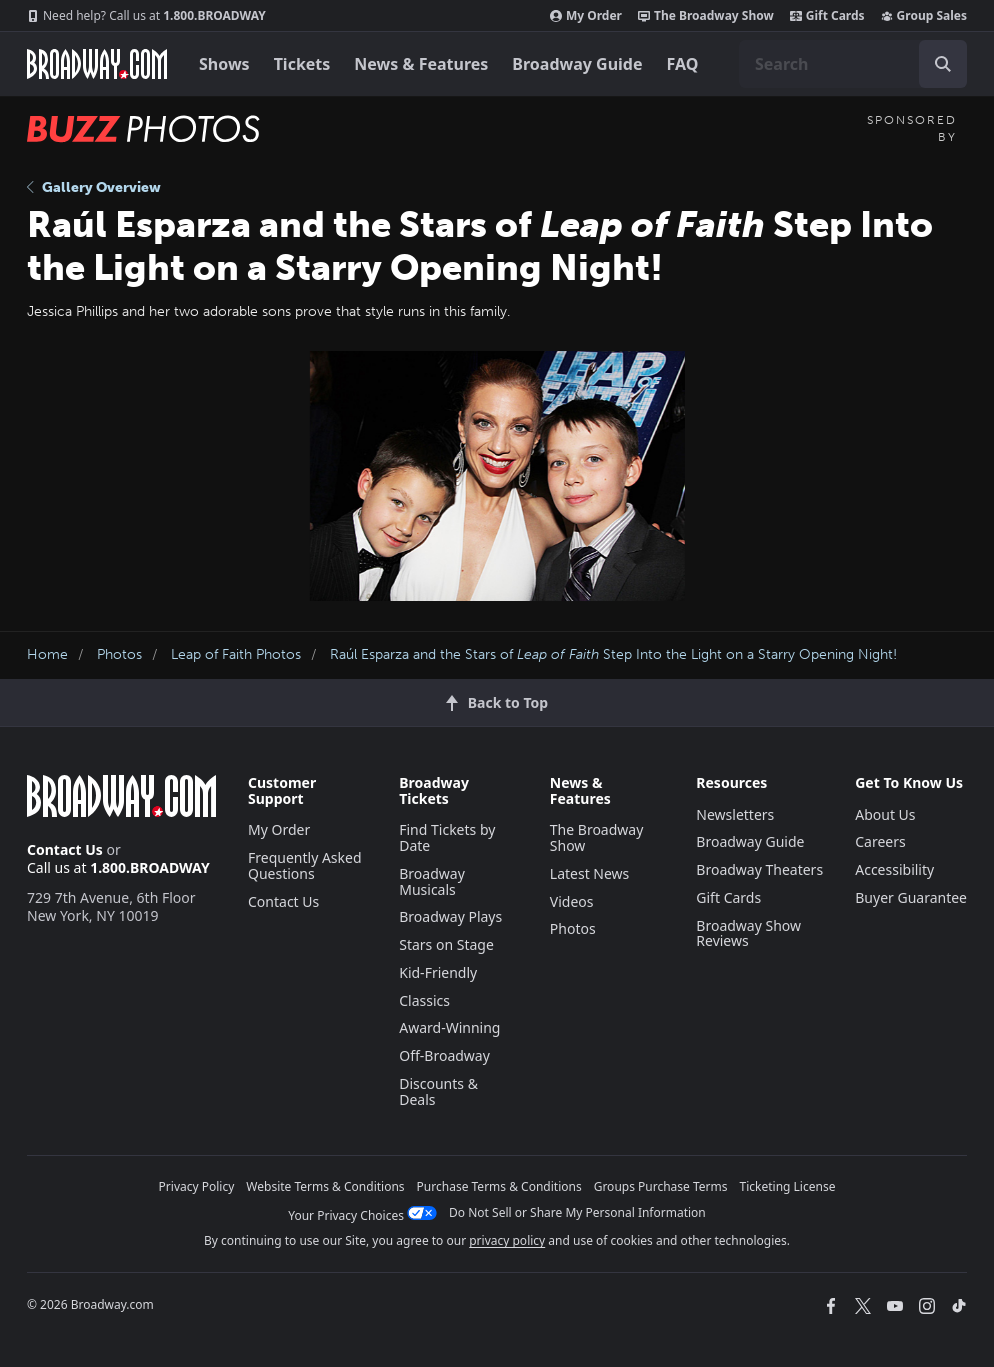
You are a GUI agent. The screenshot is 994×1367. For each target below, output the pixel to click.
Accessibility (894, 869)
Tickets (302, 64)
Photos (119, 654)
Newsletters (735, 814)
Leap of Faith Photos (236, 654)
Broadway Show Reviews (748, 933)
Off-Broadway (444, 1055)
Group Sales (924, 16)
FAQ (683, 64)
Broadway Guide (577, 64)
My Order (586, 16)
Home (47, 654)
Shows (224, 64)
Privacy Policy (197, 1186)
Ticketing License (788, 1186)
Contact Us (65, 849)
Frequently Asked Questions (305, 865)
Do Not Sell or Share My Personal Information (577, 1212)
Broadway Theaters (759, 869)
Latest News (590, 873)
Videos (572, 901)
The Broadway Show (706, 16)
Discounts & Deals (438, 1091)
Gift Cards (827, 16)
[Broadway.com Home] (97, 64)
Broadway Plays (450, 916)
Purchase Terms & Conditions (499, 1186)
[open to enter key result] (943, 64)
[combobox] (853, 64)
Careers (880, 841)
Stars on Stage (446, 944)
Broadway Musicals (432, 881)
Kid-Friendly (438, 972)
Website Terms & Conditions (325, 1186)
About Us (885, 814)
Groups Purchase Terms (661, 1186)
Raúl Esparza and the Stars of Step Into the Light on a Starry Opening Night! (613, 654)
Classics (424, 1000)
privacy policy (507, 1240)
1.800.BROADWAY (146, 16)
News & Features (421, 64)
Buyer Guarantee (911, 897)
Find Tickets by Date (447, 837)
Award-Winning (449, 1027)
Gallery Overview (94, 187)
